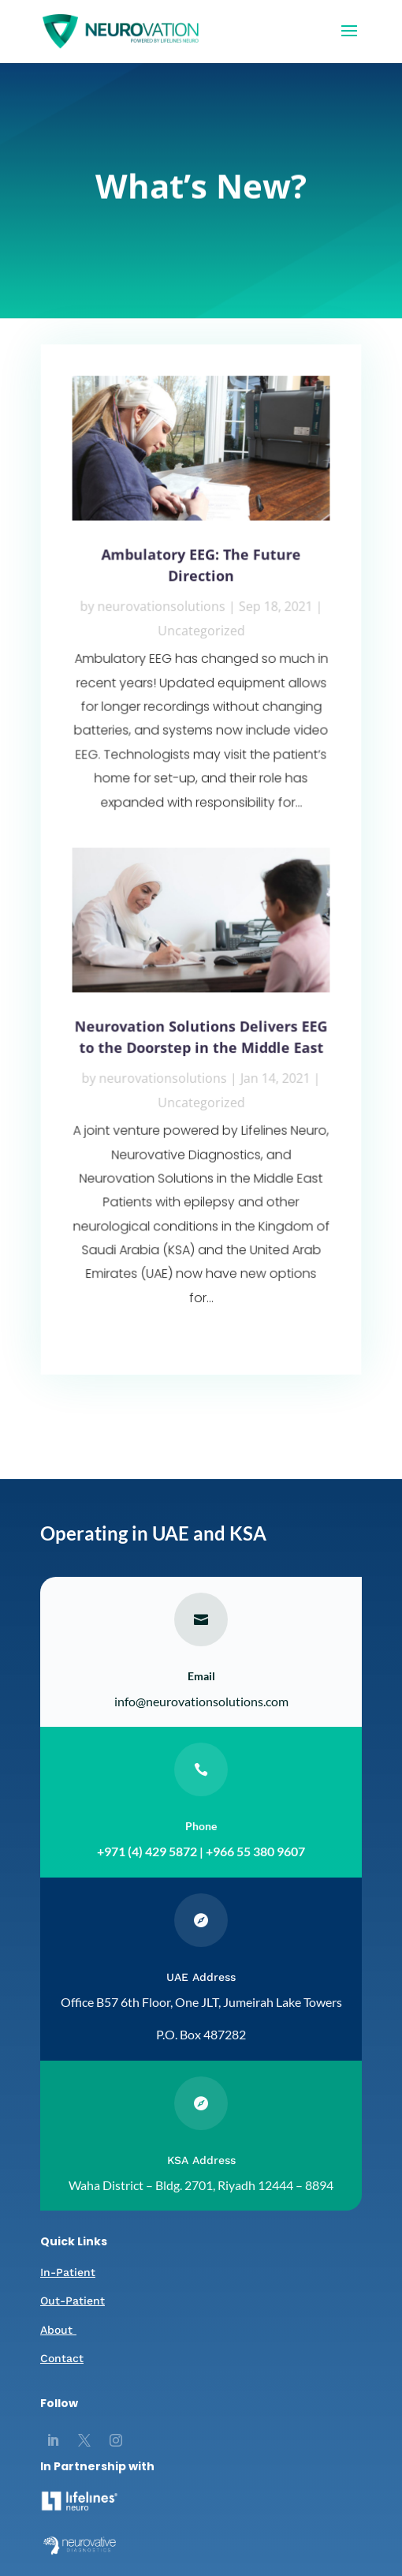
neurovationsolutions (162, 611)
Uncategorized (201, 634)
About (58, 2329)
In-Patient (67, 2272)
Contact (62, 2358)
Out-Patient (72, 2300)
